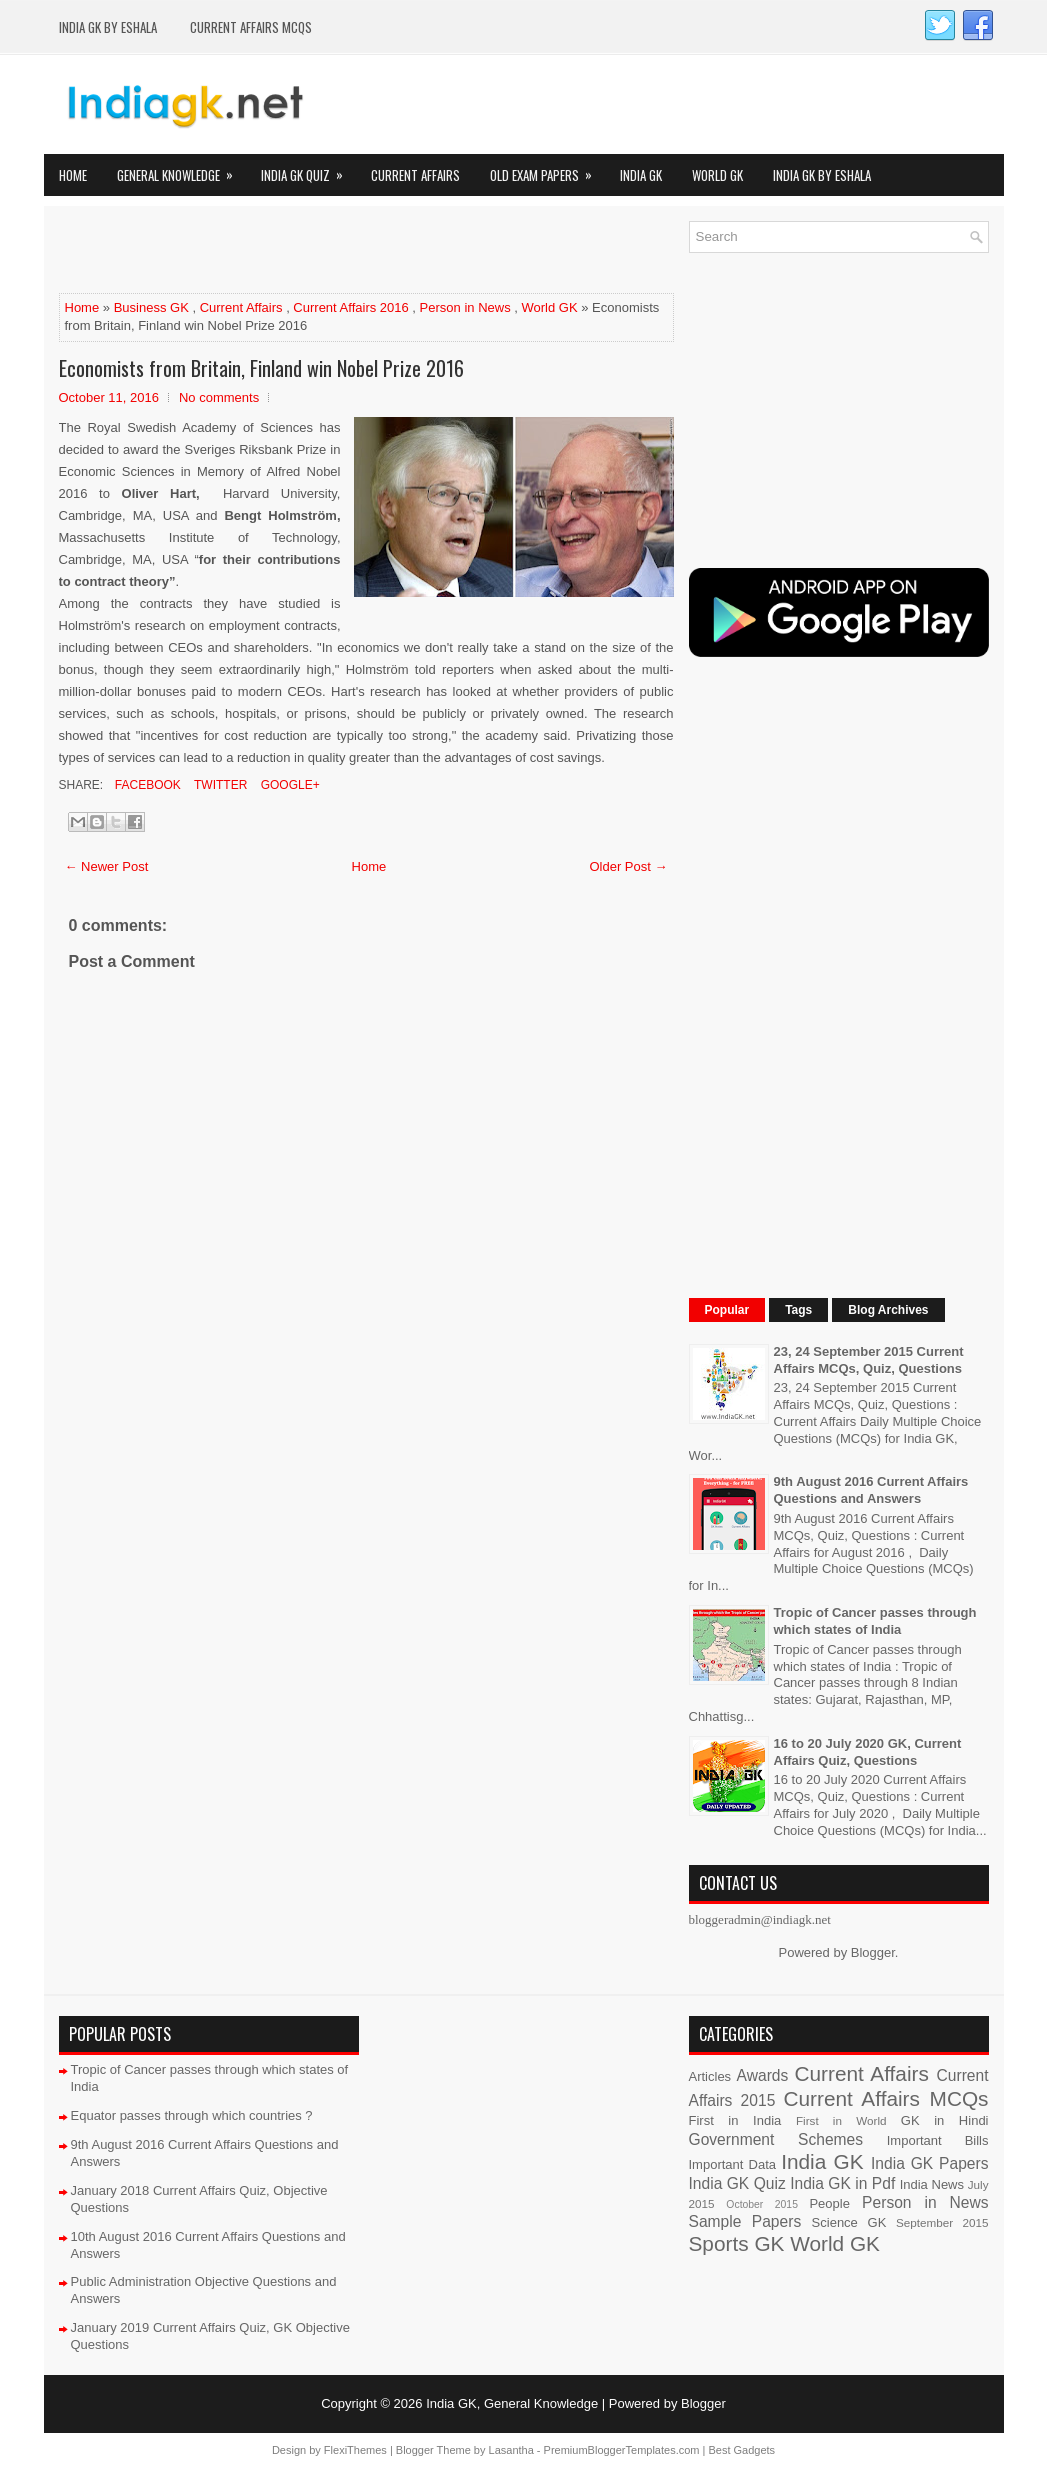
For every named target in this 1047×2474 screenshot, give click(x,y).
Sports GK (737, 2243)
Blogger (873, 1952)
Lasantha (511, 2450)
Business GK (151, 307)
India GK (641, 175)
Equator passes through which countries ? (192, 2115)
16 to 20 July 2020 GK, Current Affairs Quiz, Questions (868, 1752)
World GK (717, 175)
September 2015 (942, 2222)
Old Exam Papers (547, 169)
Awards (763, 2075)
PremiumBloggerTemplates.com (622, 2450)
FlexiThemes (355, 2450)
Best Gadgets (741, 2450)
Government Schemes (776, 2139)
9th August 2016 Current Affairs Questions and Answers (871, 1490)
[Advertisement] (293, 251)
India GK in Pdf (842, 2183)
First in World (841, 2120)
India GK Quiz (308, 169)
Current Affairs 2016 (350, 307)
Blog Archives (888, 1310)
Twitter (219, 785)
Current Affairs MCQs (251, 27)
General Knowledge (181, 169)
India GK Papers (930, 2163)
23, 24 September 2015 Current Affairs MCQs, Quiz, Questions (869, 1360)
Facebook (146, 785)
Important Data (733, 2164)
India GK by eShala (108, 27)
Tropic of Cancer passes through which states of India (875, 1621)
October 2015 (762, 2204)
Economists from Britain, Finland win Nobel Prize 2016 (261, 368)
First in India (735, 2120)
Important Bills (938, 2140)
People (829, 2203)
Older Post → (628, 866)
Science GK (849, 2222)
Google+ (288, 785)
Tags (798, 1310)
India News (932, 2184)
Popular (727, 1310)
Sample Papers (745, 2221)
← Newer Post (107, 866)
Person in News (465, 307)
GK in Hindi (945, 2120)
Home (73, 175)
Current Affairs (415, 175)
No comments (219, 397)
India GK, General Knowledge (512, 2403)
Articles (710, 2076)
